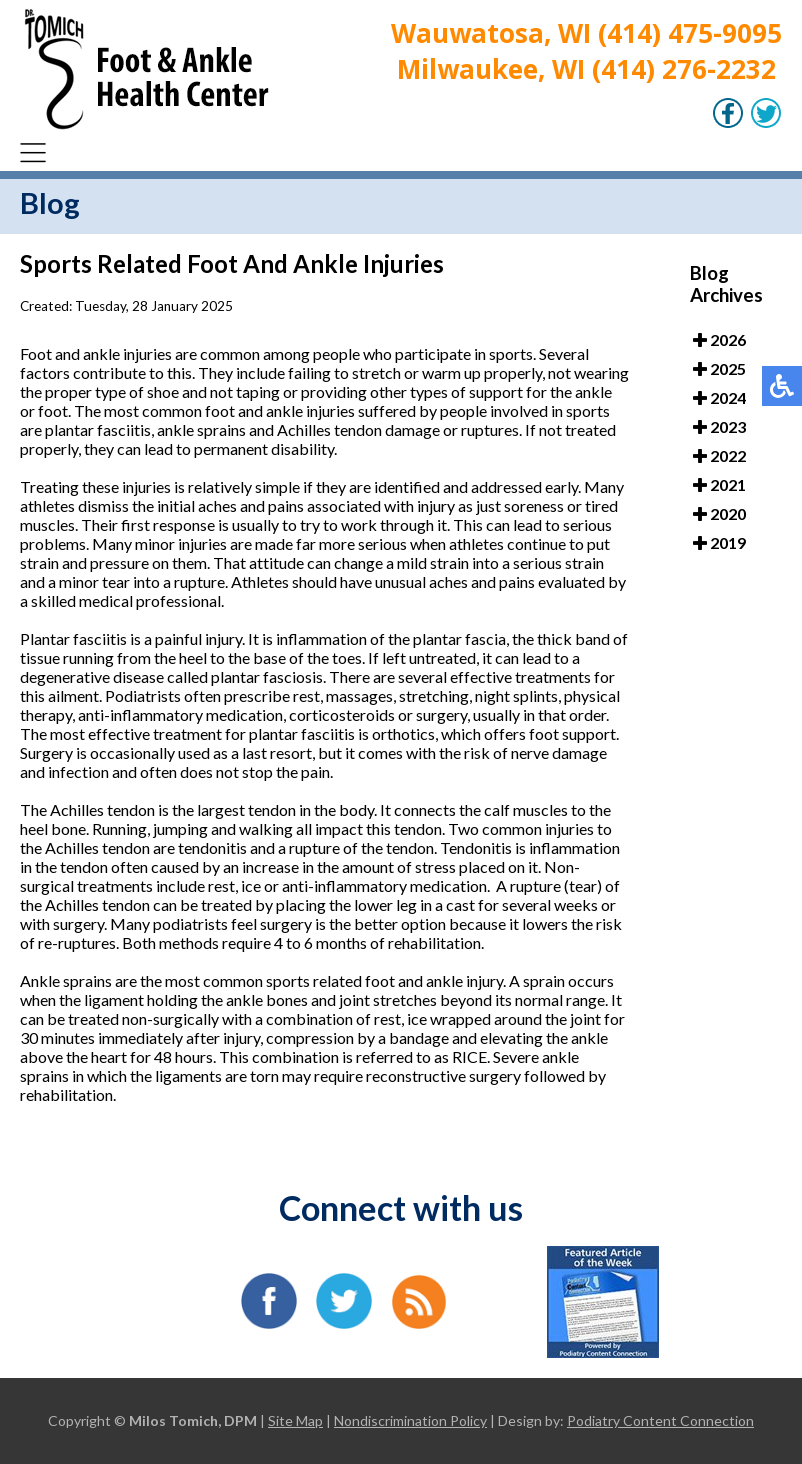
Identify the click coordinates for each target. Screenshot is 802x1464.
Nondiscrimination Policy (410, 1420)
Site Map (295, 1420)
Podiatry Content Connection (660, 1420)
